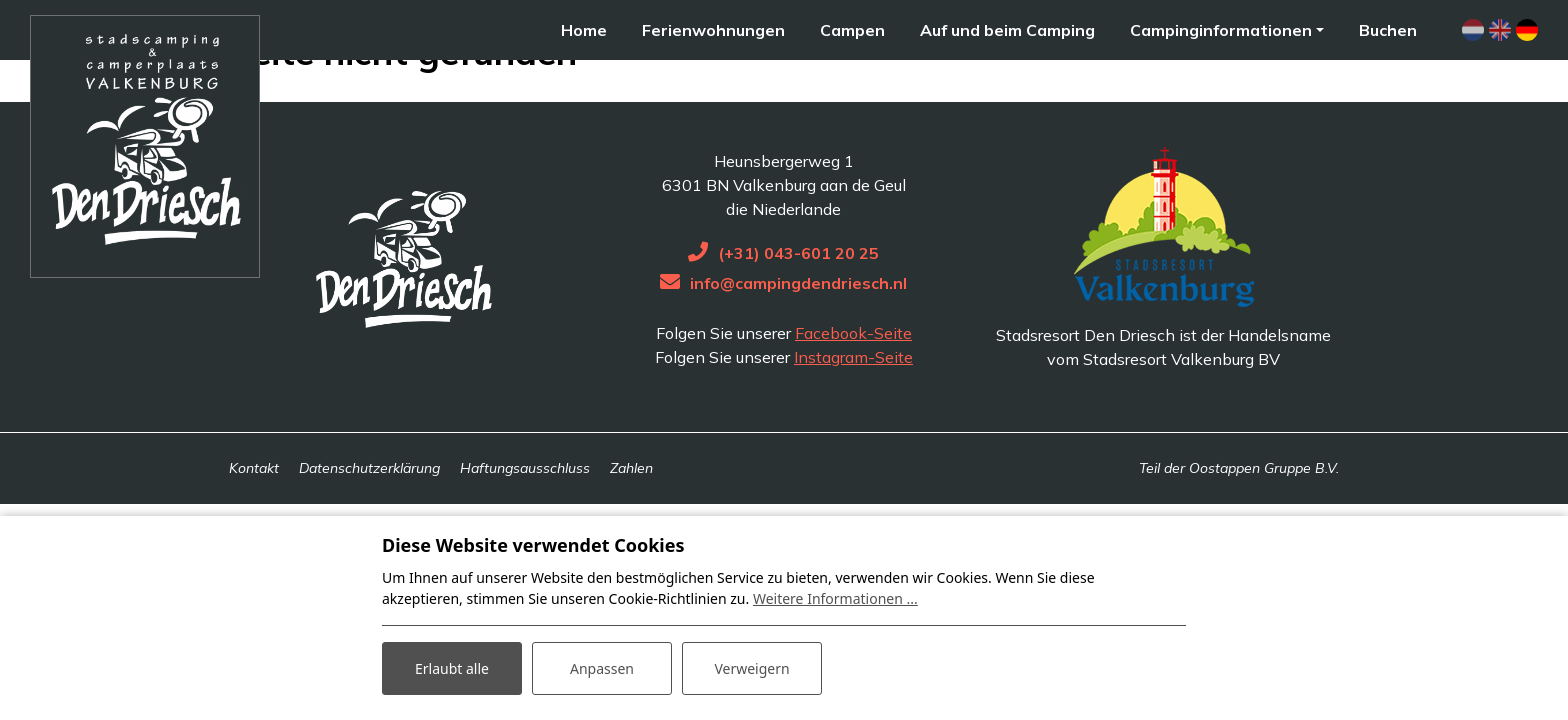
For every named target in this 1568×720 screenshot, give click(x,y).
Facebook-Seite (853, 392)
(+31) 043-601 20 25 (798, 312)
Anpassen (602, 668)
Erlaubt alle (452, 668)
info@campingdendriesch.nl (798, 342)
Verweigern (751, 668)
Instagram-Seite (853, 416)
